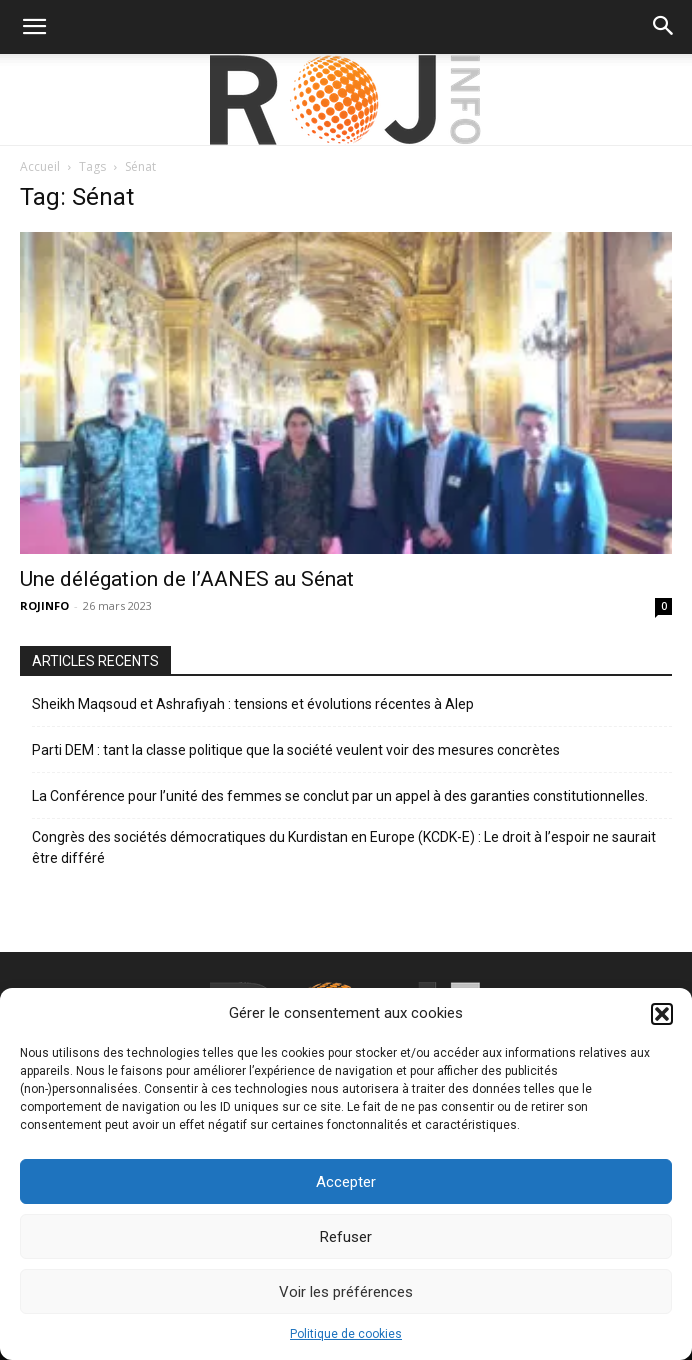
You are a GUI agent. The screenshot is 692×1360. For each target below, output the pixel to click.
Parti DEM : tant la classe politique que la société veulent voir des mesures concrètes (296, 750)
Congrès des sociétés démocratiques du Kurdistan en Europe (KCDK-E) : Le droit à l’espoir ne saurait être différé (344, 847)
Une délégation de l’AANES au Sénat (187, 579)
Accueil (40, 166)
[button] (662, 1014)
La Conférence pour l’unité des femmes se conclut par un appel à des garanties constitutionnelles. (340, 796)
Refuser (346, 1237)
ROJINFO (44, 605)
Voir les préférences (346, 1292)
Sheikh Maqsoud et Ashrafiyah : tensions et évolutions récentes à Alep (253, 704)
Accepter (346, 1182)
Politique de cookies (346, 1334)
